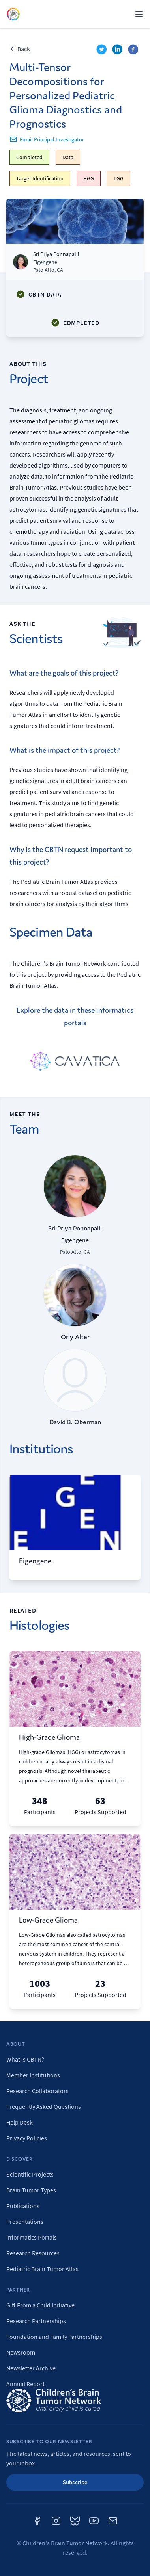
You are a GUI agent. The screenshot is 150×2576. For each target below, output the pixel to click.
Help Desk (19, 2122)
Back (19, 49)
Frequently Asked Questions (43, 2106)
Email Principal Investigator (46, 139)
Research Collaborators (37, 2091)
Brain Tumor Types (31, 2190)
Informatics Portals (31, 2237)
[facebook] (134, 50)
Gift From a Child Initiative (40, 2305)
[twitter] (102, 50)
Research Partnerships (36, 2321)
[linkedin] (118, 50)
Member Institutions (33, 2075)
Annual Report (25, 2384)
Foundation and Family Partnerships (54, 2336)
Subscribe (75, 2482)
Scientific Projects (30, 2174)
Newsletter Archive (31, 2368)
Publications (22, 2206)
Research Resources (33, 2253)
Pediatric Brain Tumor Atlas (42, 2269)
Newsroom (20, 2352)
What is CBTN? (25, 2059)
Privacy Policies (26, 2138)
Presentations (24, 2221)
